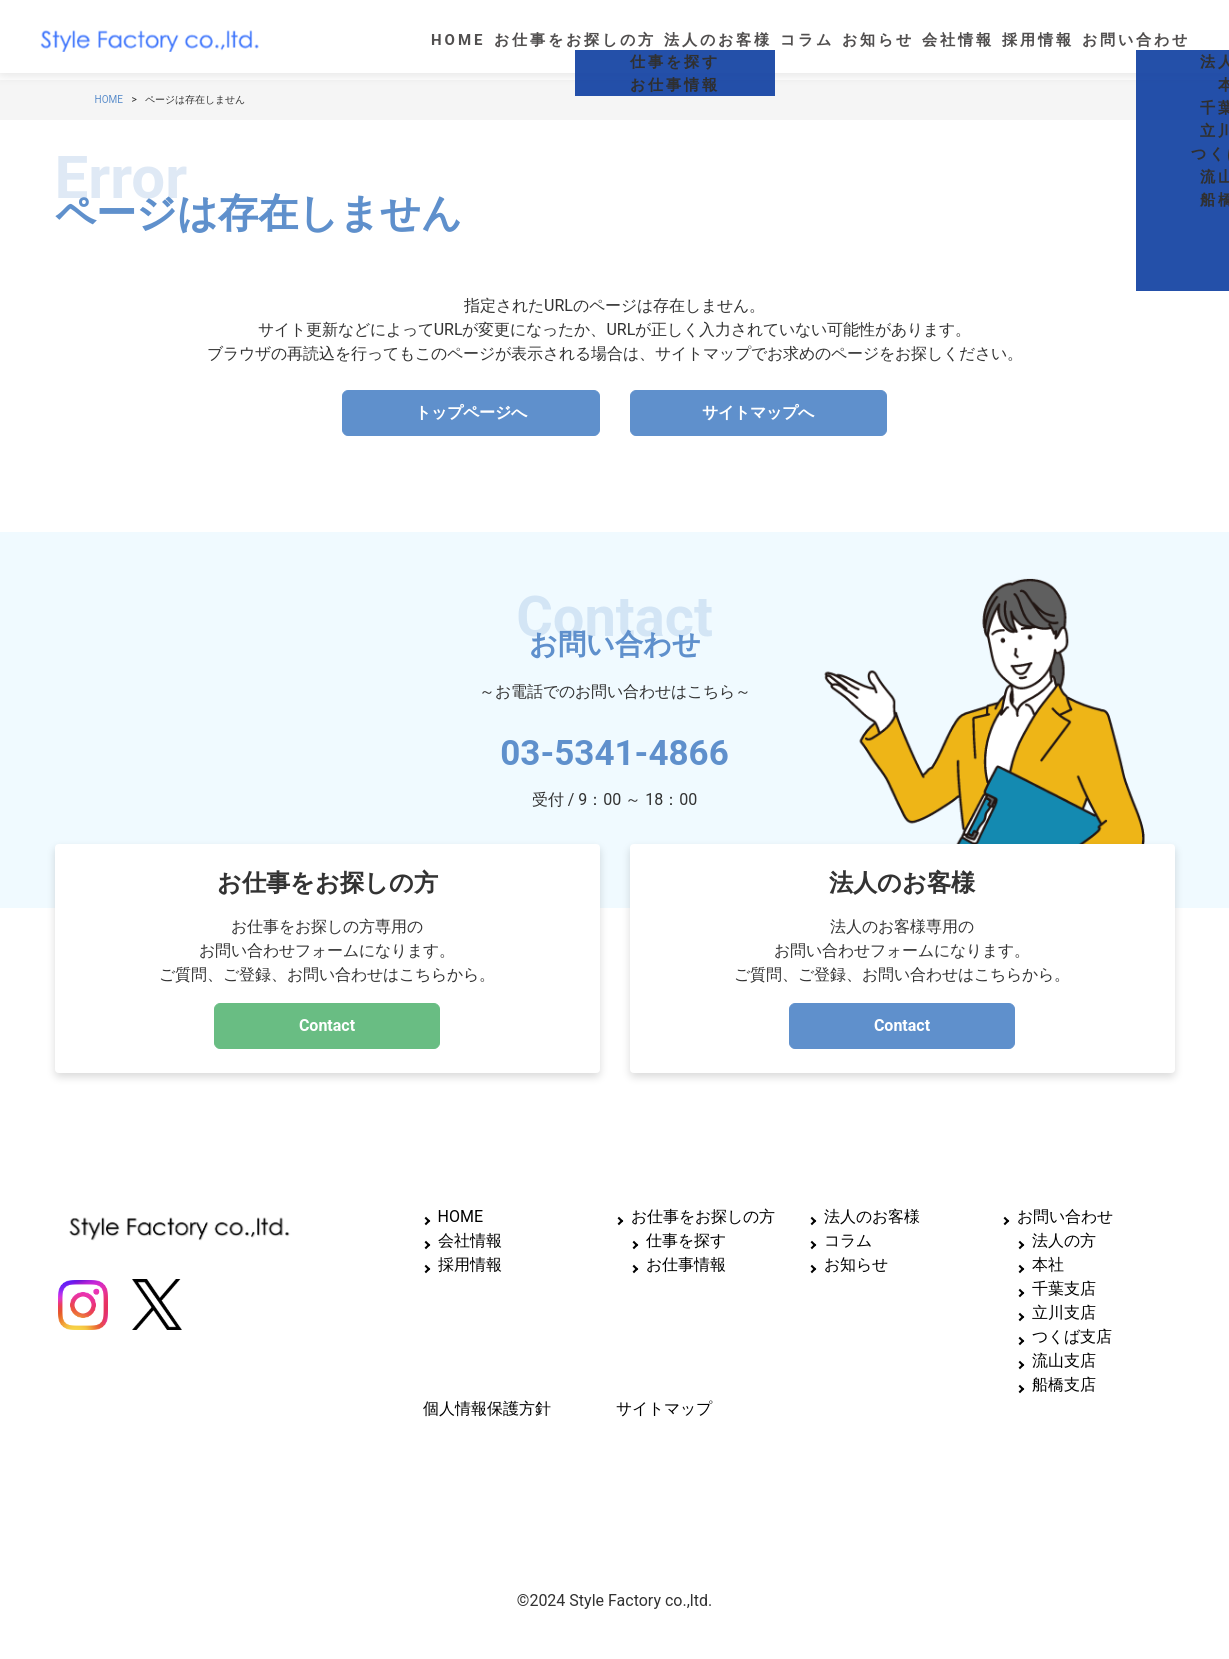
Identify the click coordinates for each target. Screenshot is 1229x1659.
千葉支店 (1064, 1288)
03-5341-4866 (614, 746)
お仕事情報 (686, 1264)
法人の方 (1064, 1240)
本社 (1048, 1264)
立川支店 (1064, 1312)
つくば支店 (1072, 1336)
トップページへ (471, 412)
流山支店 (1064, 1360)
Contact (327, 1025)
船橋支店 (1064, 1384)
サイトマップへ (758, 412)
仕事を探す (686, 1240)
